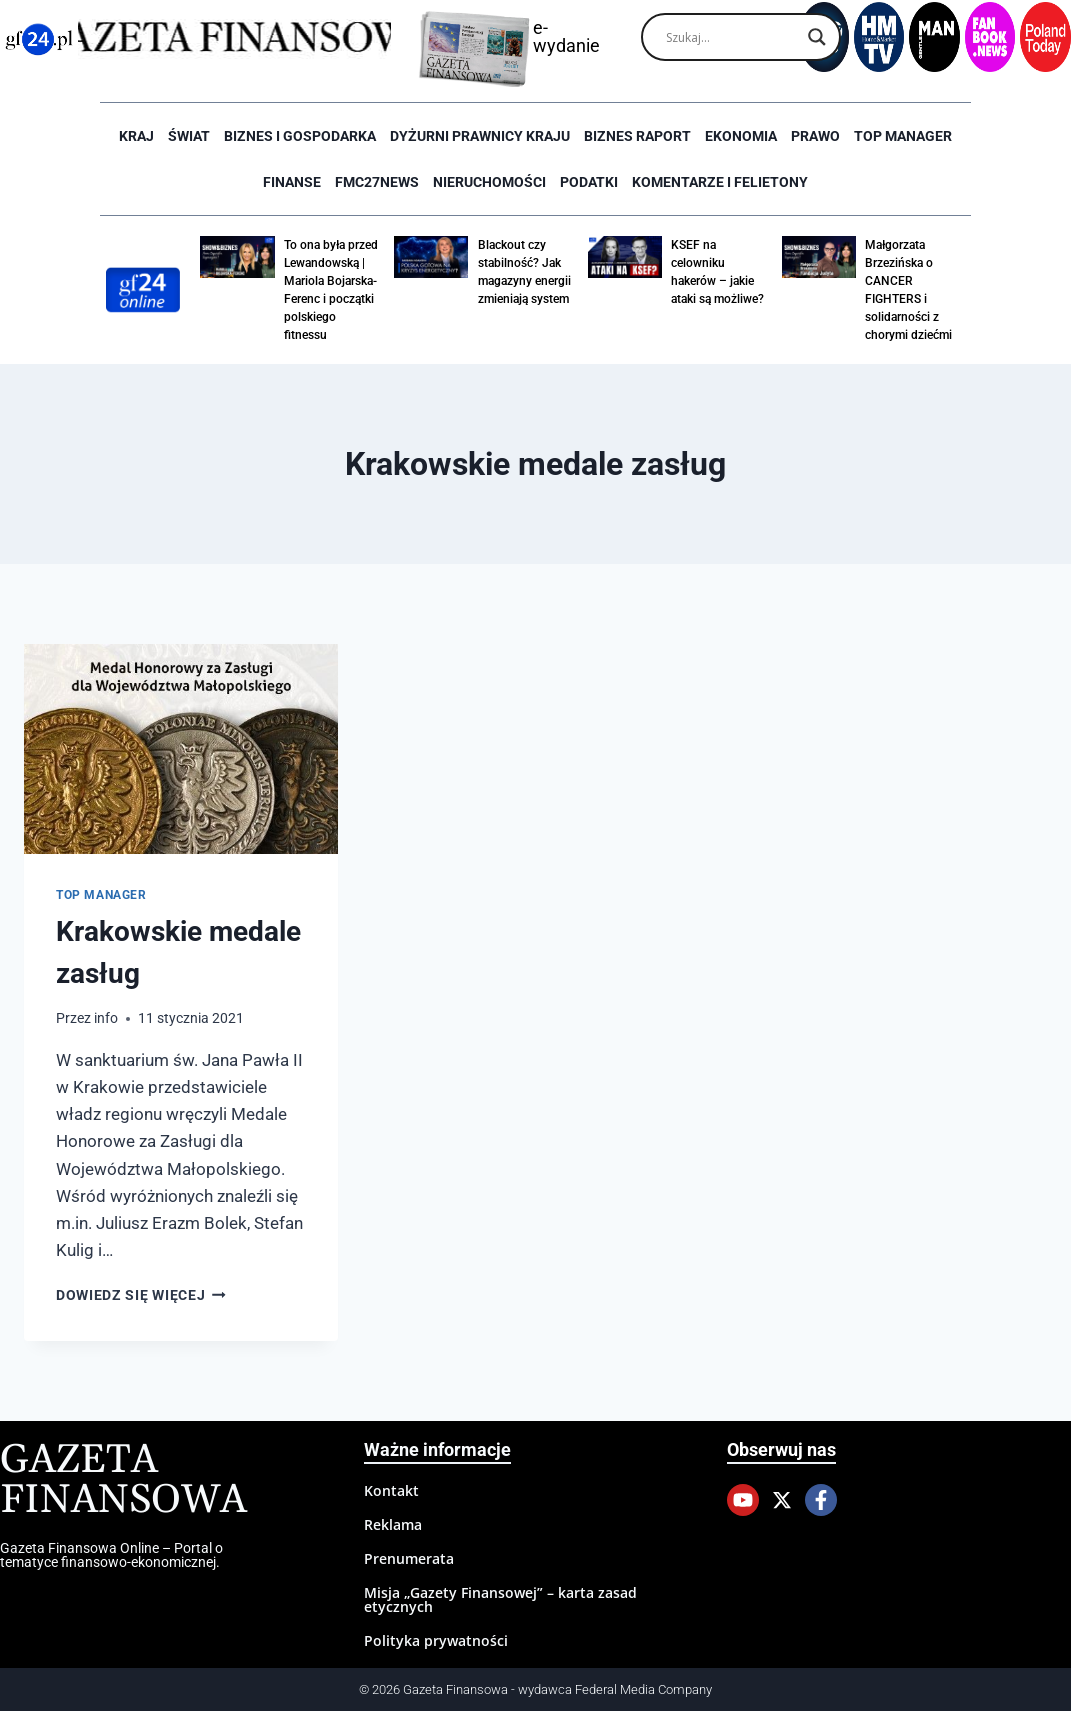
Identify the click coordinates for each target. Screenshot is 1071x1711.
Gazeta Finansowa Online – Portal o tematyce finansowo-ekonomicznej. (111, 1555)
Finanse (292, 182)
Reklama (393, 1524)
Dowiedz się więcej (141, 1295)
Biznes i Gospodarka (300, 136)
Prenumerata (409, 1558)
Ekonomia (741, 136)
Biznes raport (637, 136)
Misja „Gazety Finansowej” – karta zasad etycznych (500, 1599)
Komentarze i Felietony (720, 182)
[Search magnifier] (817, 37)
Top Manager (903, 136)
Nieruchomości (489, 182)
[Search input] (732, 37)
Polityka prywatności (436, 1640)
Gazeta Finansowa (123, 1480)
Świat (189, 136)
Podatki (589, 182)
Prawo (815, 136)
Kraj (136, 136)
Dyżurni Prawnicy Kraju (480, 136)
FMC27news (377, 182)
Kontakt (391, 1490)
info (106, 1018)
